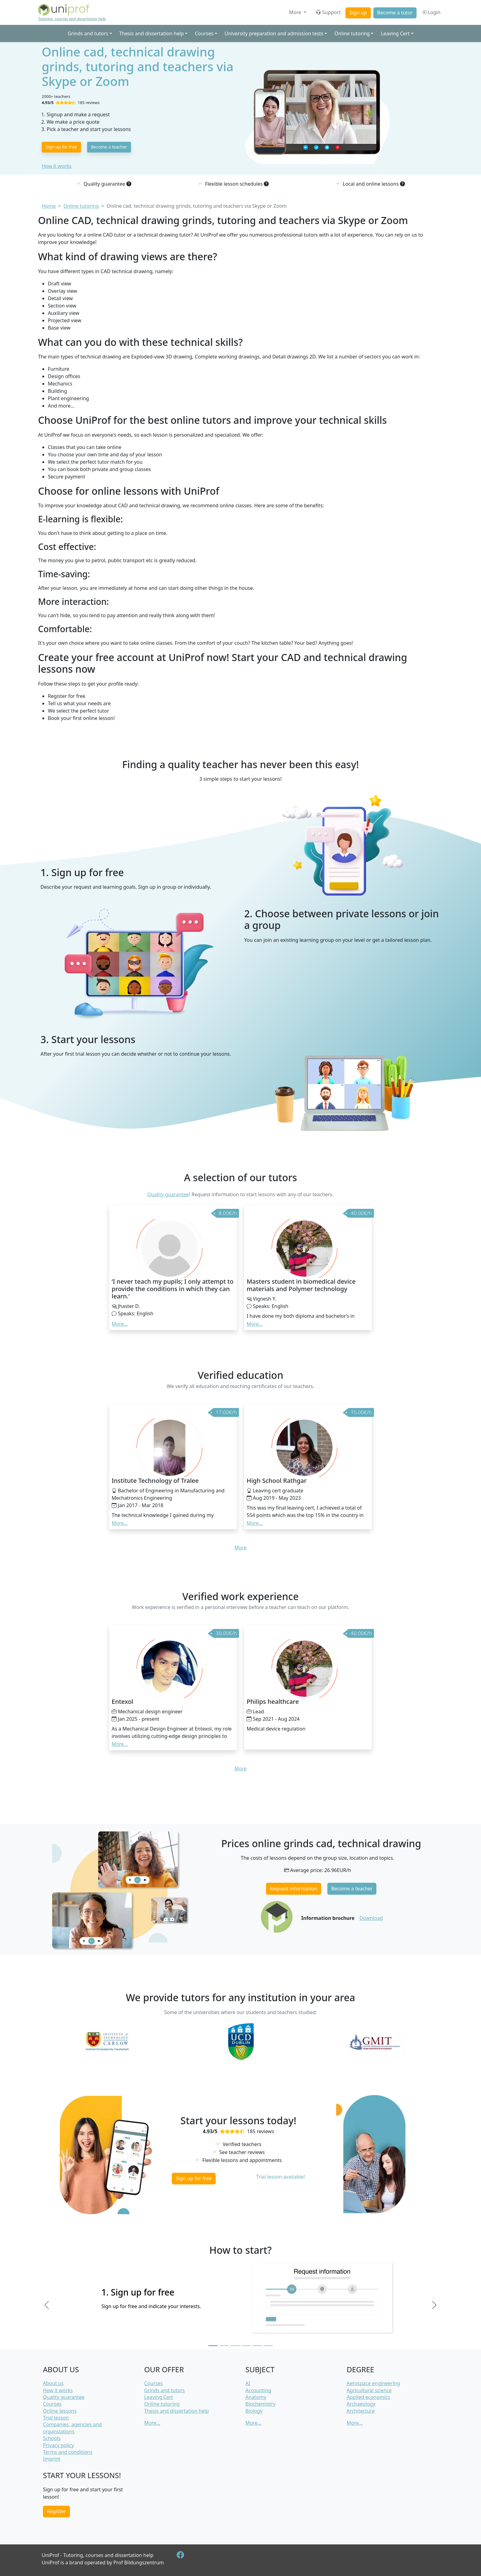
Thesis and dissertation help (176, 2411)
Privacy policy (58, 2445)
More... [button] (120, 1324)
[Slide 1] (212, 2345)
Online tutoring (161, 2403)
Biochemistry (260, 2403)
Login (431, 12)
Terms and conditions (67, 2452)
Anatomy (255, 2397)
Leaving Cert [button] (395, 33)
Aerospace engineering (373, 2383)
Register (56, 2511)
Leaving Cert (158, 2397)
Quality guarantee (168, 1194)
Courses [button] (204, 33)
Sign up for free (61, 147)
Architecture (361, 2411)
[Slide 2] (224, 2345)
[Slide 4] (246, 2345)
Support (328, 12)
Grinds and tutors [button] (87, 33)
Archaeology (361, 2403)
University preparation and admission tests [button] (274, 33)
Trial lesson (56, 2417)
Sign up (358, 12)
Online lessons (59, 2411)
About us (53, 2383)
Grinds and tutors (164, 2390)
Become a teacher (109, 147)
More (295, 12)
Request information (293, 1888)
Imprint (51, 2458)
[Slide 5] (257, 2345)
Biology (254, 2411)
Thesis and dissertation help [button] (151, 33)
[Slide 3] (235, 2345)
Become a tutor (395, 12)
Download (371, 1918)
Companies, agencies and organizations (72, 2428)
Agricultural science (369, 2390)
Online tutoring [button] (352, 33)
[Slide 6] (268, 2345)
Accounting (258, 2390)
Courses (52, 2403)
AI (247, 2383)
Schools (52, 2438)
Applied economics (368, 2397)
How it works (56, 166)
